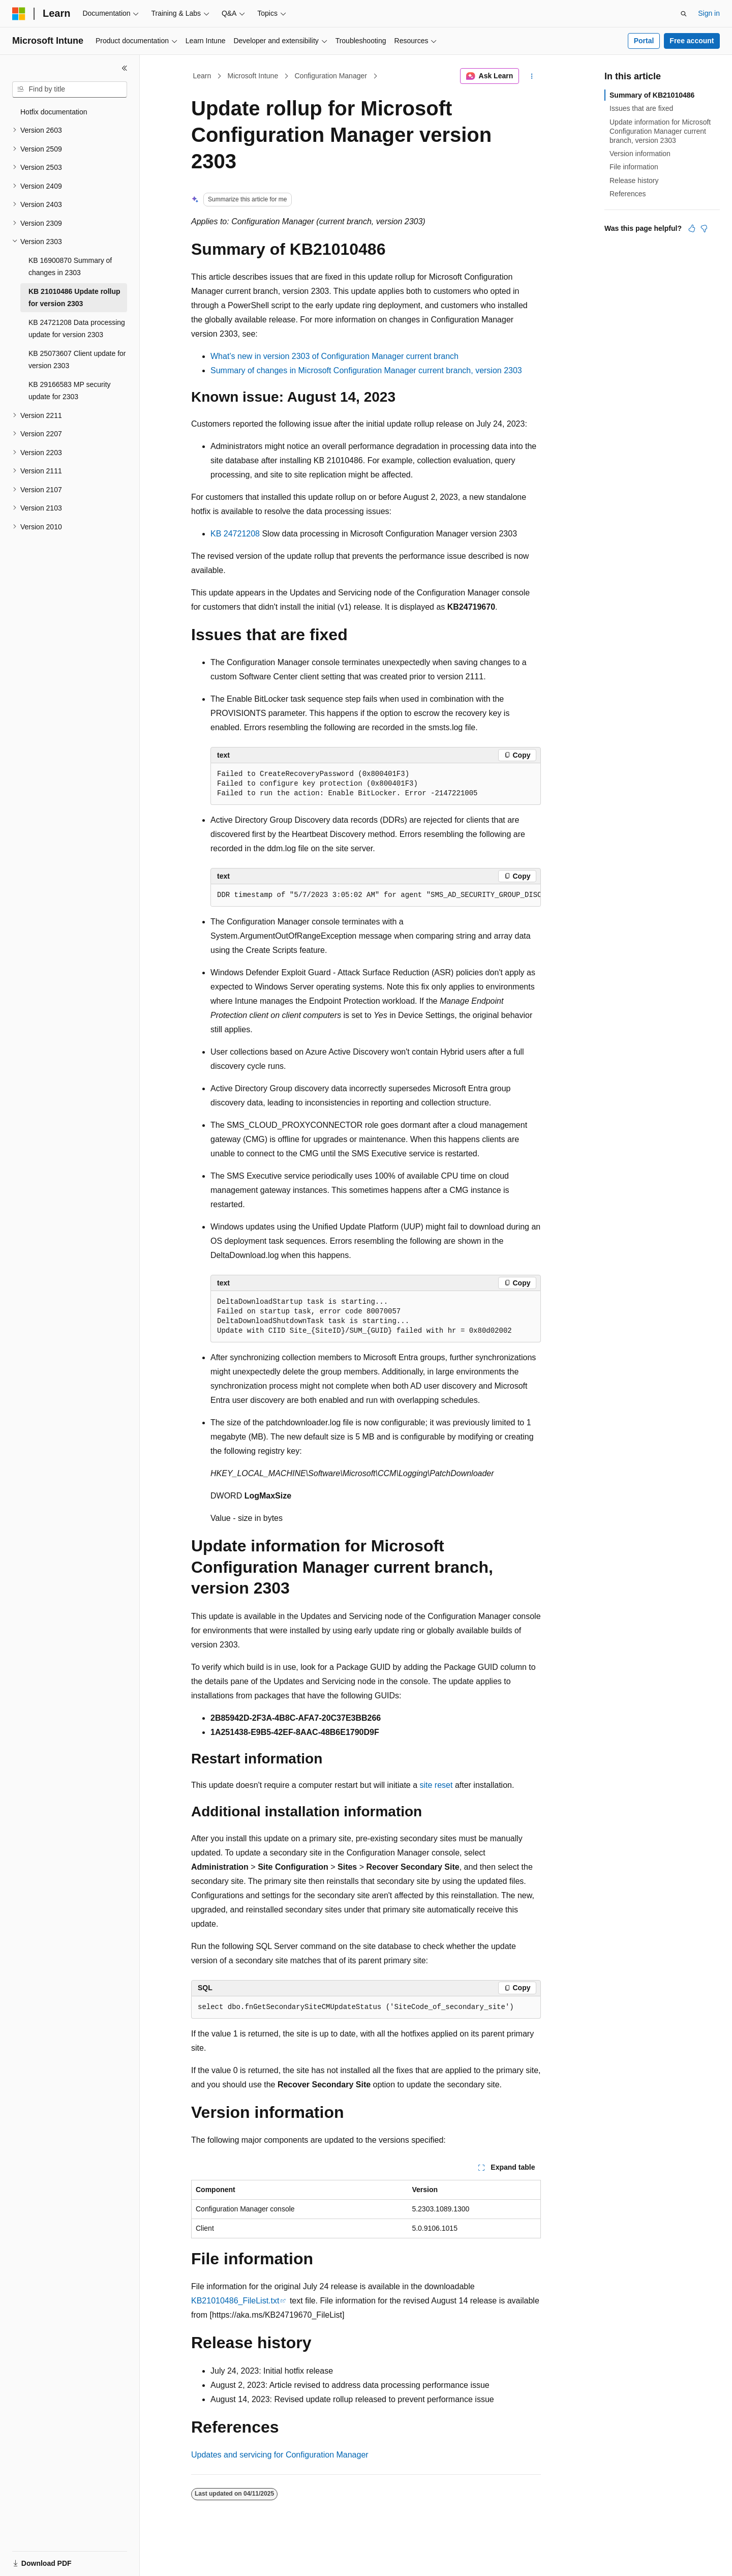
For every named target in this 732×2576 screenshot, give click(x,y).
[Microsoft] (18, 13)
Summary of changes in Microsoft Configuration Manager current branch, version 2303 (366, 370)
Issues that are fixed (641, 108)
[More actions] (532, 76)
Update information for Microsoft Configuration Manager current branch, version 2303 (660, 131)
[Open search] (684, 14)
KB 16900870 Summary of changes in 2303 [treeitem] (70, 266)
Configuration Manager (330, 76)
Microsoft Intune (253, 76)
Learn (202, 76)
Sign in (709, 13)
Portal (644, 41)
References (627, 194)
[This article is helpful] (692, 228)
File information (633, 167)
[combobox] (69, 89)
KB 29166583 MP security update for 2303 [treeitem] (69, 390)
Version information (639, 153)
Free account (691, 41)
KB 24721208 (235, 533)
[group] (375, 895)
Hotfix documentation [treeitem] (53, 112)
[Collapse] (124, 68)
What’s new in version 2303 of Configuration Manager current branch (334, 356)
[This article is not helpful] (704, 228)
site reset (436, 1785)
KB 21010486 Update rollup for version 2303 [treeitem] (74, 297)
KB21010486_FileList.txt (235, 2300)
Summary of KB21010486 (651, 95)
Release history (634, 180)
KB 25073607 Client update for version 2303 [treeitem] (77, 359)
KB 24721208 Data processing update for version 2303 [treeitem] (76, 328)
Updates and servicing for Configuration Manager (280, 2454)
